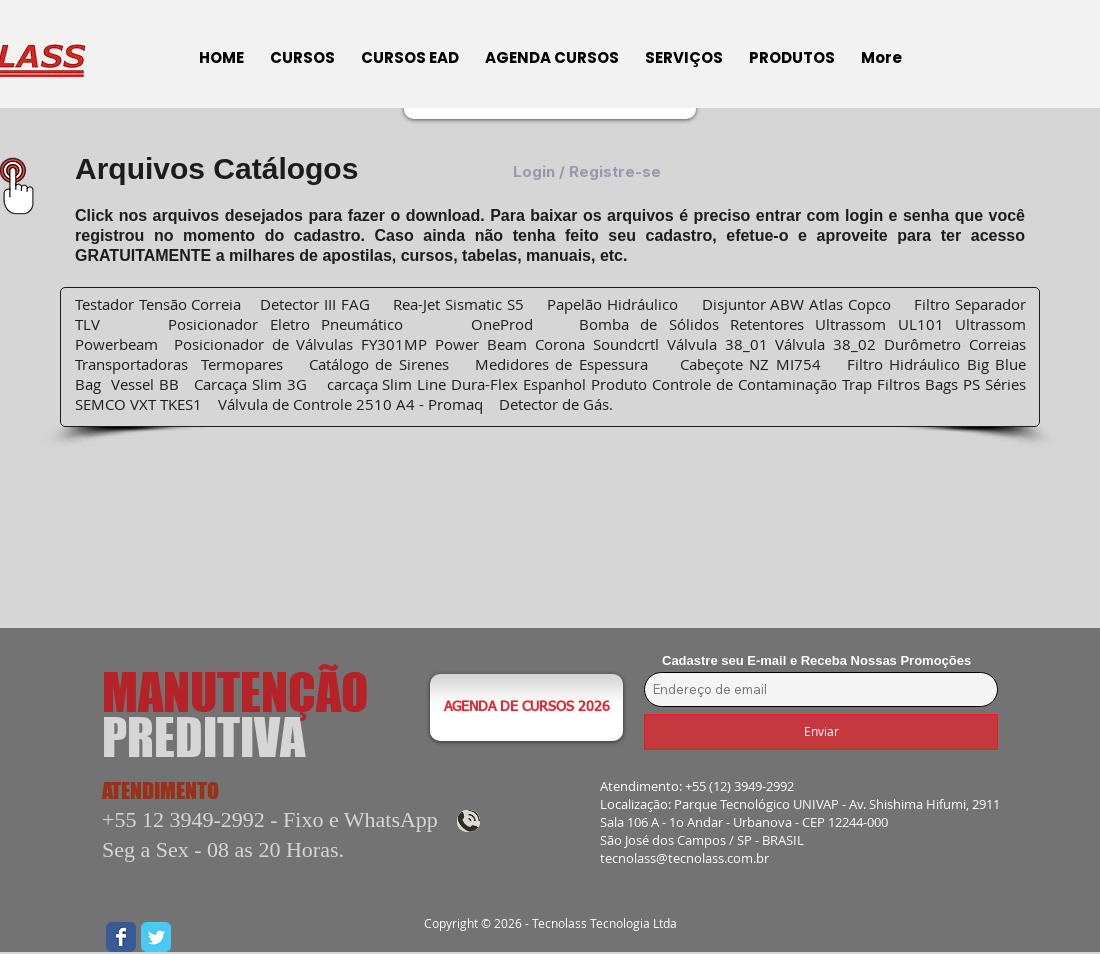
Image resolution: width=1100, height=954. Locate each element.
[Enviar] (821, 732)
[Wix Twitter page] (156, 937)
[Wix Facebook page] (121, 937)
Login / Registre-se (587, 172)
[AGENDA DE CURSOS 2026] (526, 707)
